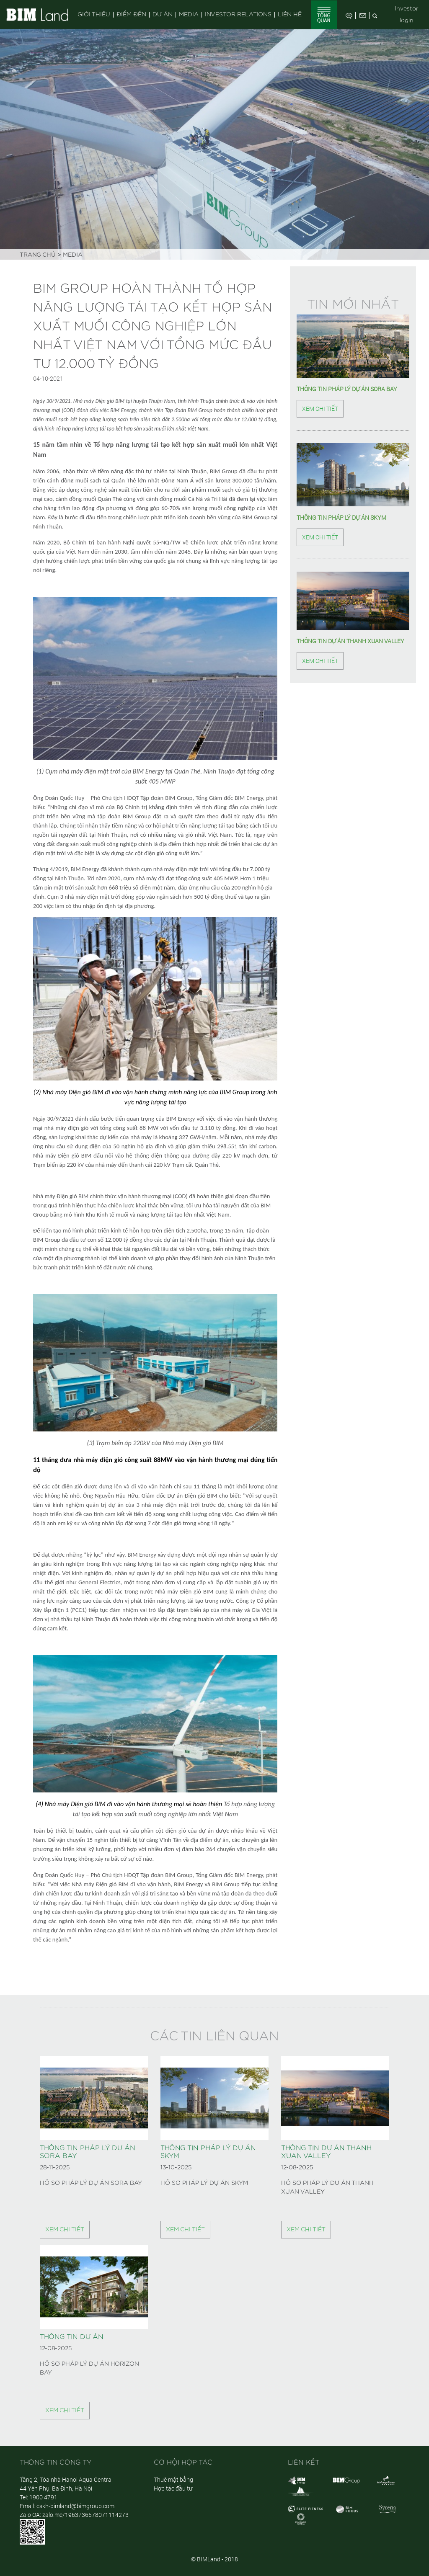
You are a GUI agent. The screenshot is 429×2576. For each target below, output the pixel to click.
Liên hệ (290, 15)
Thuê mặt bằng (173, 2479)
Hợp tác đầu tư (173, 2488)
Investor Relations (238, 15)
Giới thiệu (94, 15)
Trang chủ (38, 255)
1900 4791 (43, 2497)
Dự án (162, 15)
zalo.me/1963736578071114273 (85, 2515)
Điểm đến (131, 15)
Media (189, 15)
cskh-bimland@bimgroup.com (75, 2506)
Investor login (407, 14)
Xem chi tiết (320, 409)
